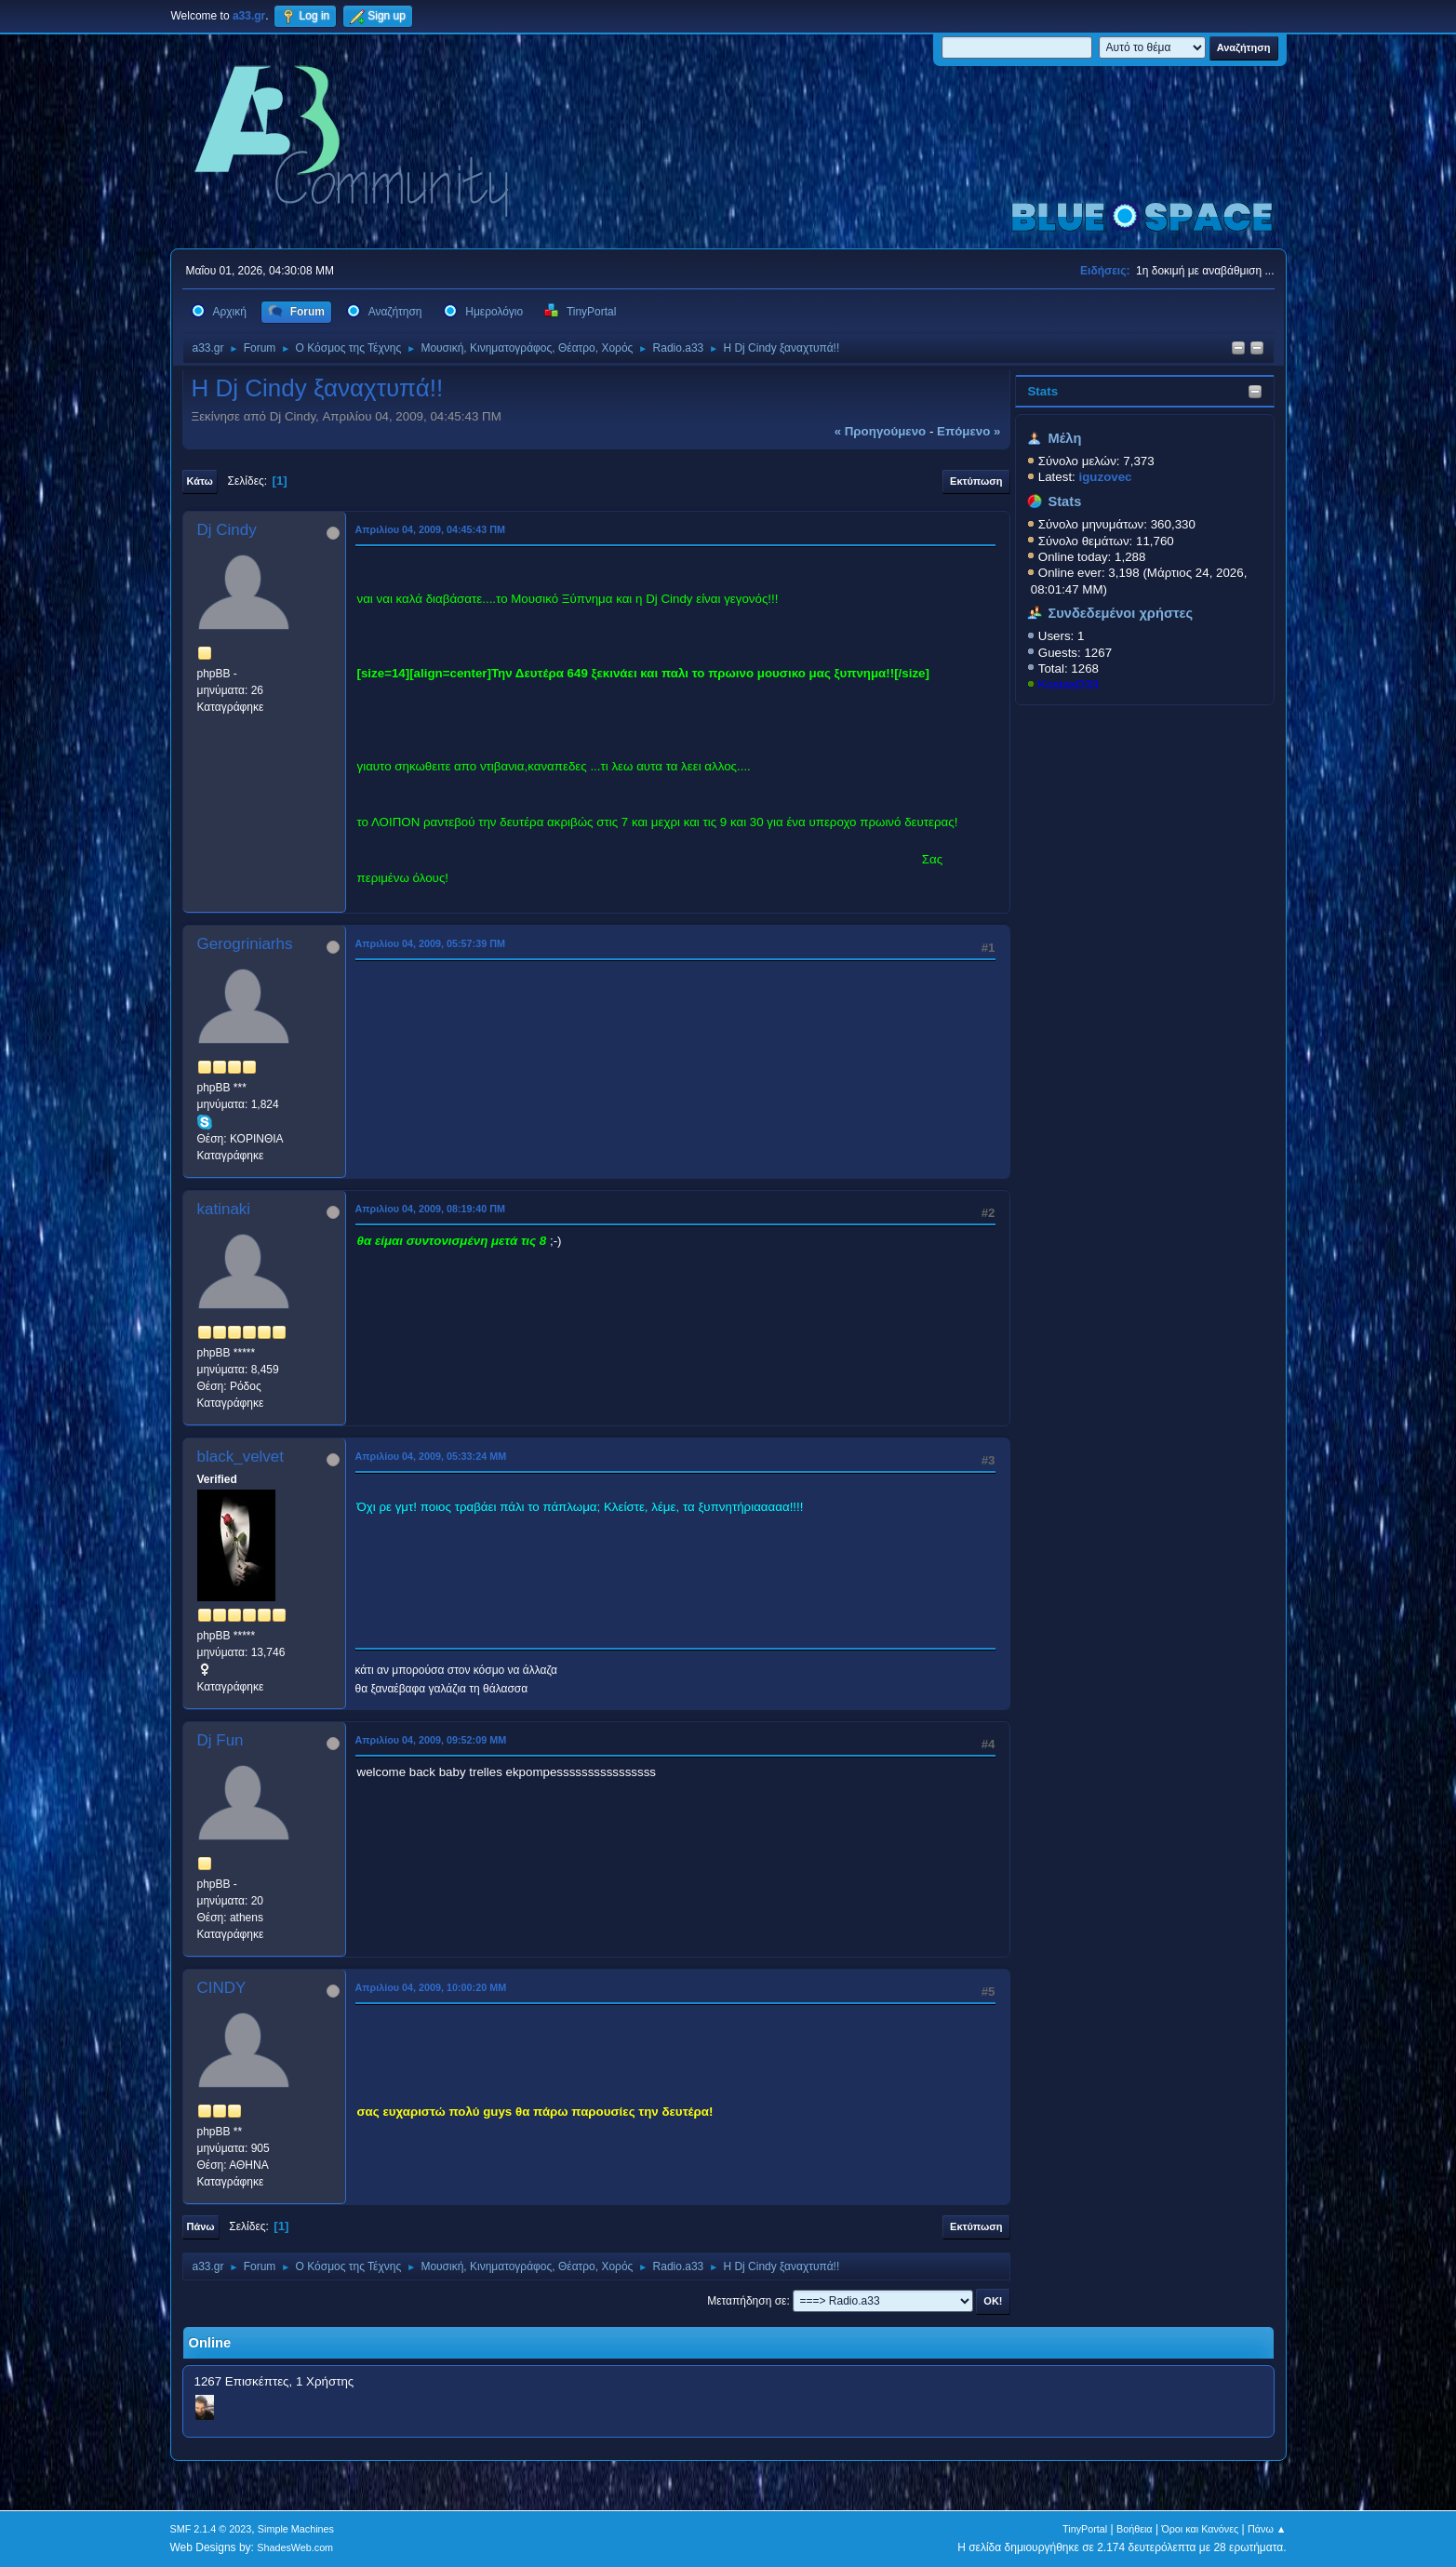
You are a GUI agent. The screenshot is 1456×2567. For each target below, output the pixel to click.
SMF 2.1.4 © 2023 (211, 2528)
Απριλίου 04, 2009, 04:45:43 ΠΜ (430, 529)
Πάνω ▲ (1267, 2528)
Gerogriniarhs (245, 944)
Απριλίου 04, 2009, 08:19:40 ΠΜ (430, 1208)
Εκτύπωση (976, 481)
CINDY (222, 1988)
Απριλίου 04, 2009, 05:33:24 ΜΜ (431, 1456)
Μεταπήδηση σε (746, 2300)
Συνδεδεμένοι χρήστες (1120, 613)
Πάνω (201, 2226)
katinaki (224, 1209)
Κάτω (200, 481)
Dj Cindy (227, 530)
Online (210, 2342)
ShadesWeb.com (295, 2547)
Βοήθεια (1134, 2528)
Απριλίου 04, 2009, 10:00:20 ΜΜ (431, 1987)
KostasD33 (1068, 684)
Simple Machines (296, 2528)
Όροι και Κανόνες (1199, 2528)
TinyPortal (1084, 2528)
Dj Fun (220, 1740)
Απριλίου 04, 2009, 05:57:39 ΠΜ (430, 943)
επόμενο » (968, 431)
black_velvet (241, 1456)
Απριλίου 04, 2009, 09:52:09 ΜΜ (431, 1739)
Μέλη (1064, 438)
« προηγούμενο (881, 431)
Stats (1042, 391)
